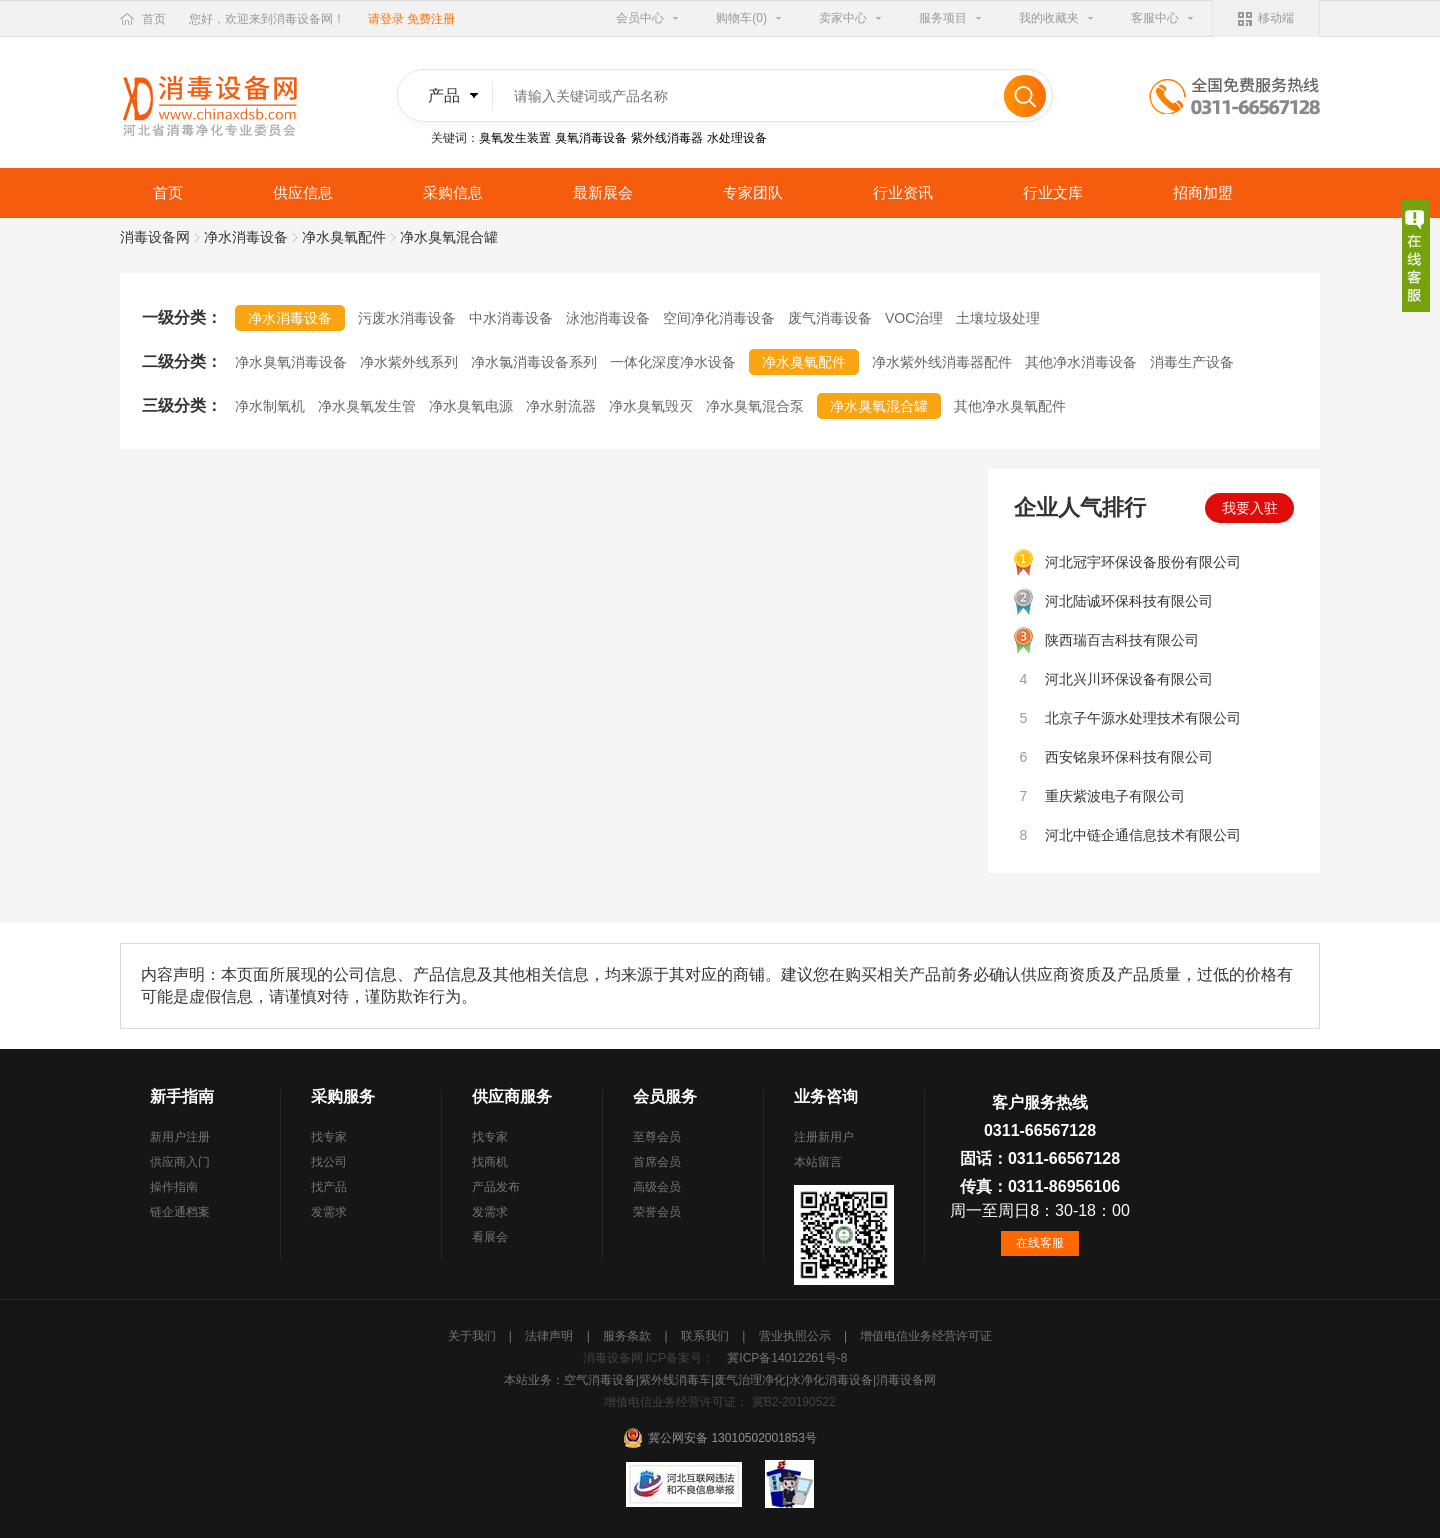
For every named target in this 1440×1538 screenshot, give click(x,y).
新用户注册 (180, 1137)
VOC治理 (914, 318)
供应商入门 (180, 1162)
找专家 (329, 1137)
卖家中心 (843, 18)
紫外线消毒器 (667, 138)
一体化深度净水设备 (673, 362)
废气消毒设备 (830, 318)
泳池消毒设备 (608, 318)
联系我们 (706, 1336)
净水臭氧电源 (471, 406)
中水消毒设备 (511, 318)
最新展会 (603, 192)
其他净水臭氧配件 (1010, 406)
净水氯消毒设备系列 (534, 362)
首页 (154, 19)
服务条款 (628, 1336)
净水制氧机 (270, 406)
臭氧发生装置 (515, 138)
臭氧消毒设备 (591, 138)
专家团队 (753, 192)
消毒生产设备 (1192, 362)
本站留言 (818, 1162)
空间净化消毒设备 (719, 318)
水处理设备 (737, 138)
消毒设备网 (155, 237)
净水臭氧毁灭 (651, 406)
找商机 (490, 1162)
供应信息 (303, 192)
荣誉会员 (657, 1212)
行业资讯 (903, 192)
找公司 (329, 1162)
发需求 (329, 1212)
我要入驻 (1250, 508)
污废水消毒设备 (407, 318)
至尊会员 (657, 1137)
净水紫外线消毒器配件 (942, 362)
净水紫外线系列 (409, 362)
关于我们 (473, 1336)
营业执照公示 (796, 1336)
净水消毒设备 (246, 237)
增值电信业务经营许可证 (926, 1336)
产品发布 (496, 1187)
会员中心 (640, 18)
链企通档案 (180, 1212)
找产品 (329, 1187)
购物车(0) (741, 18)
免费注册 (431, 19)
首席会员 (657, 1162)
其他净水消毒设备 (1081, 362)
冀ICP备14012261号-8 (787, 1358)
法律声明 (550, 1336)
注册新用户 (824, 1137)
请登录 (386, 19)
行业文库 (1053, 192)
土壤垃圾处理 (998, 318)
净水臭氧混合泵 (755, 406)
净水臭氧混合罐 (879, 406)
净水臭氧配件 (344, 237)
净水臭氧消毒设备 (291, 362)
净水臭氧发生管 (367, 406)
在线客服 (1040, 1243)
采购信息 (453, 192)
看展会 (490, 1237)
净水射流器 (561, 406)
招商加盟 (1203, 192)
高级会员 (657, 1187)
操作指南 (174, 1187)
